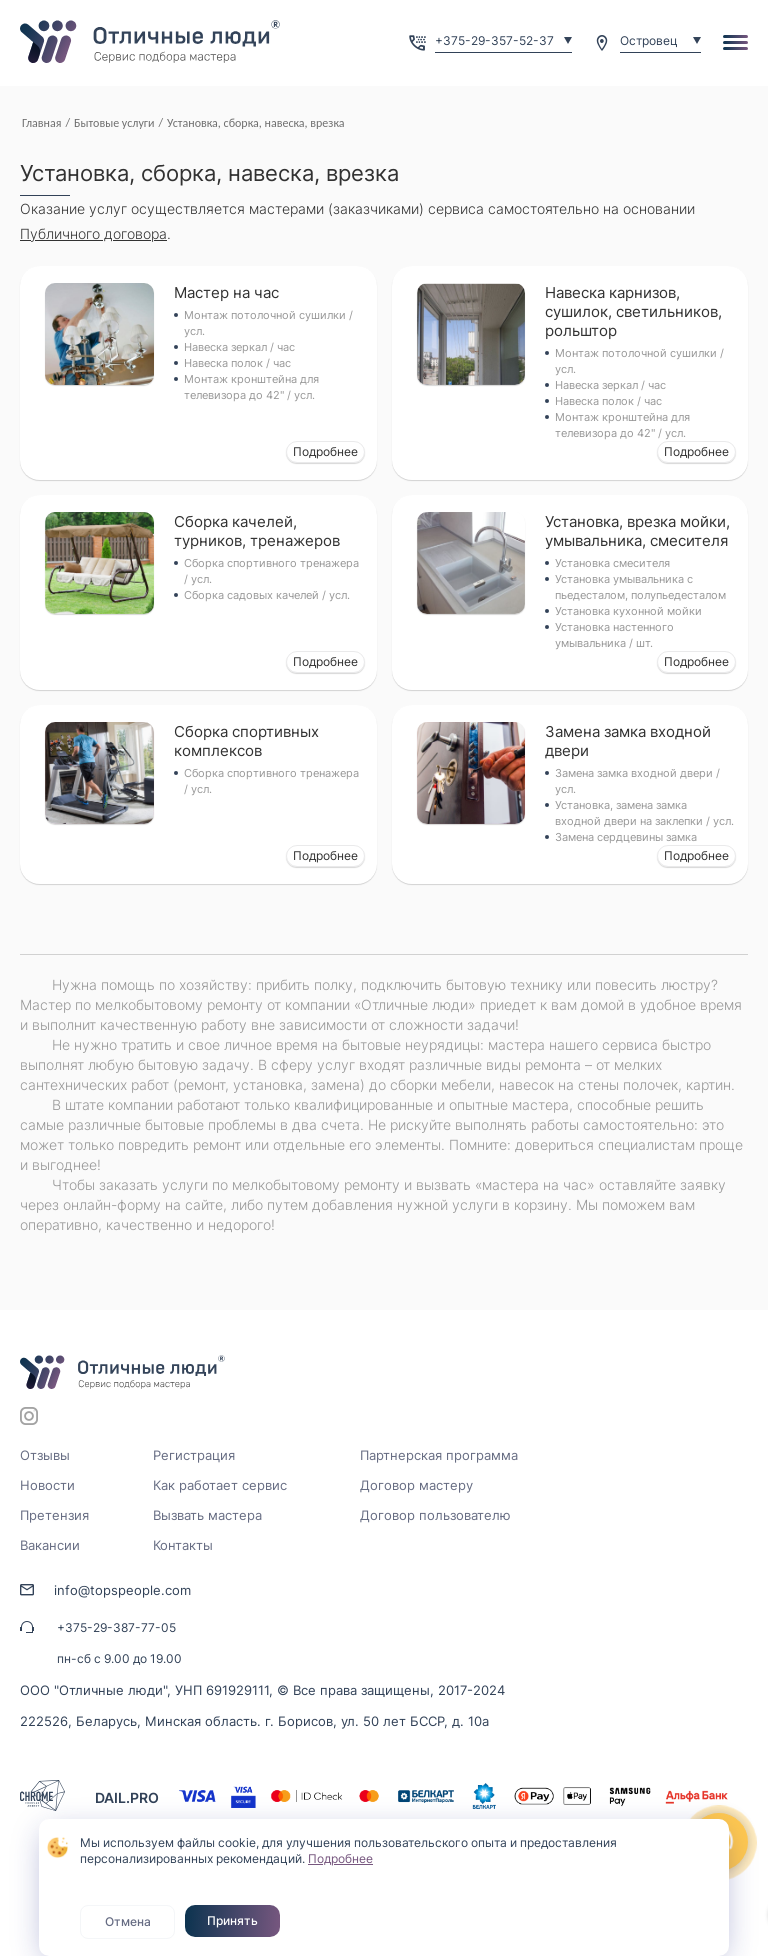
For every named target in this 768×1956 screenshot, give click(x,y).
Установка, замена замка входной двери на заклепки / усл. (644, 813)
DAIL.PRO (127, 1797)
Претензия (54, 1515)
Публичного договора (93, 233)
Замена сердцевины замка (626, 837)
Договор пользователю (435, 1515)
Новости (47, 1485)
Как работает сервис (220, 1485)
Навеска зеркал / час (239, 347)
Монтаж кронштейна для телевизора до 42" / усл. (251, 387)
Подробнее (325, 451)
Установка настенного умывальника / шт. (614, 635)
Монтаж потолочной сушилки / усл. (268, 323)
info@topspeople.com (122, 1590)
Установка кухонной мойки (628, 611)
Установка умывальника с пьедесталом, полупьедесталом (640, 587)
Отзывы (45, 1455)
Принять (232, 1920)
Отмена (128, 1921)
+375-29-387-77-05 (116, 1627)
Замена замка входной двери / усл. (637, 781)
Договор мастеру (416, 1485)
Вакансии (50, 1545)
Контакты (183, 1545)
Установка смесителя (612, 563)
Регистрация (194, 1455)
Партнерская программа (439, 1455)
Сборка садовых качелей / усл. (267, 595)
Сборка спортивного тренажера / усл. (271, 571)
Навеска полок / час (237, 363)
